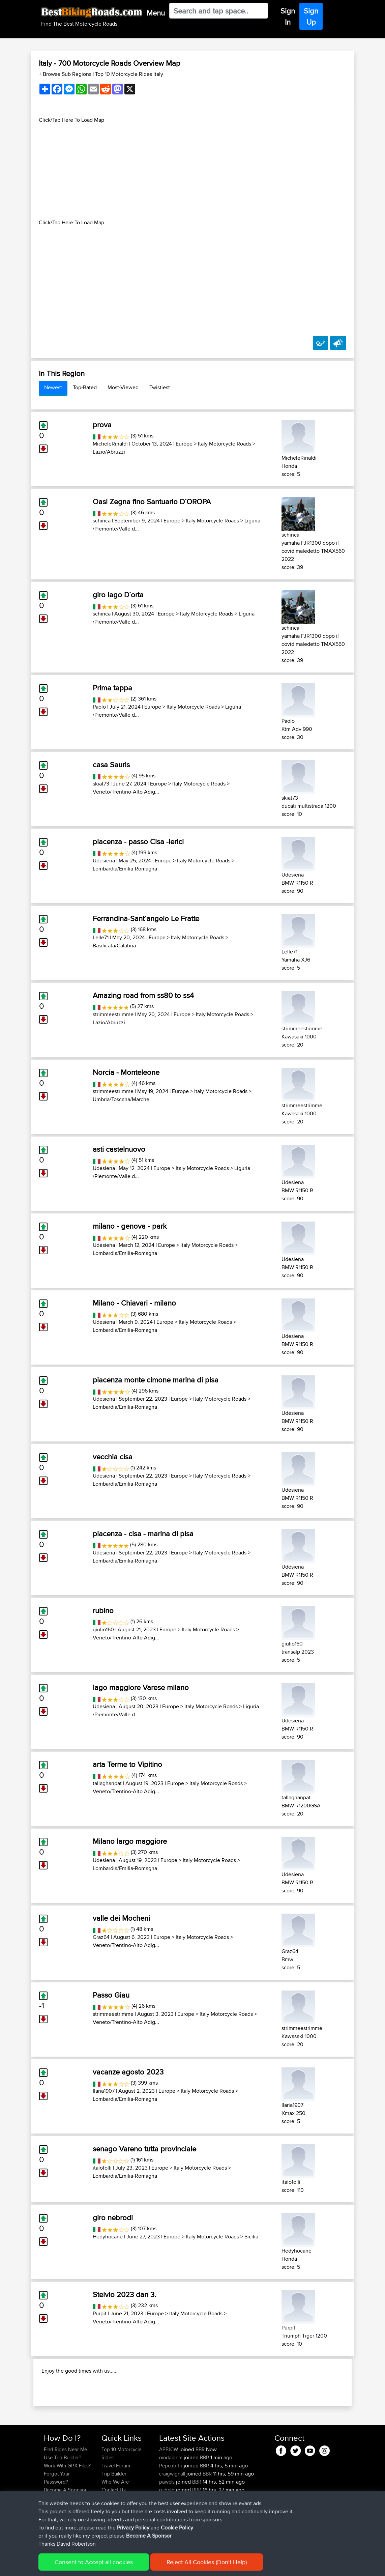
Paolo (99, 707)
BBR (200, 2485)
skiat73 (101, 784)
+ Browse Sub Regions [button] (66, 74)
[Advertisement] (192, 171)
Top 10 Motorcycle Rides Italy (129, 74)
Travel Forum (115, 2501)
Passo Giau (111, 1995)
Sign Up (311, 16)
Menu (156, 12)
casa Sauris (111, 764)
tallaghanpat (107, 1783)
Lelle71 (101, 937)
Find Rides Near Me (65, 2485)
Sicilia (251, 2236)
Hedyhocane (108, 2236)
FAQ (48, 2533)
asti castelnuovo (119, 1149)
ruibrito (167, 2525)
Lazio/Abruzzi (109, 452)
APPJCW (169, 2485)
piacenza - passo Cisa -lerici (138, 841)
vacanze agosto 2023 (128, 2071)
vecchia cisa (112, 1456)
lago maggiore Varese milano (141, 1687)
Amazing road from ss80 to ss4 (143, 995)
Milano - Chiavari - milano (134, 1302)
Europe (184, 444)
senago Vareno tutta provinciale (144, 2148)
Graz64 (101, 1937)
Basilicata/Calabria (114, 945)
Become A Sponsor (65, 2525)
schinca (102, 520)
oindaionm (171, 2493)
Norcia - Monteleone (126, 1072)
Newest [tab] (53, 387)
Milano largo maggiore (130, 1841)
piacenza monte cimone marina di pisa (155, 1379)
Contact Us (113, 2525)
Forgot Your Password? (57, 2513)
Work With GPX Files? (67, 2501)
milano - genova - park (130, 1226)
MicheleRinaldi (110, 444)
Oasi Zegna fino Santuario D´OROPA (152, 501)
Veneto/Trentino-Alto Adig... (126, 792)
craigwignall (172, 2509)
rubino (103, 1610)
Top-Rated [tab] (85, 387)
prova (102, 424)
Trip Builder (113, 2509)
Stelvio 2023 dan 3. (124, 2294)
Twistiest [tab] (159, 387)
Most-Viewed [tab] (123, 387)
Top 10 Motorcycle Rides (121, 2489)
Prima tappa (112, 687)
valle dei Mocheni (121, 1918)
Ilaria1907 (104, 2091)
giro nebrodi (113, 2217)
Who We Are (115, 2517)
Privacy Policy (134, 2566)
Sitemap (107, 2566)
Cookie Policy (168, 2566)
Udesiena (104, 860)
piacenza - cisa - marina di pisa (143, 1533)
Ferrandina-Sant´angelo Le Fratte (146, 918)
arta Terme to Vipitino (127, 1764)
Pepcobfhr (171, 2501)
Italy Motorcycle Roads (224, 444)
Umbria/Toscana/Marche (121, 1099)
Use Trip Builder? (62, 2493)
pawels (167, 2517)
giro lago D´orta (118, 594)
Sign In (287, 16)
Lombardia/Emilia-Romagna (125, 868)
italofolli (102, 2168)
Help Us (110, 2533)
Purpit (100, 2313)
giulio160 (103, 1629)
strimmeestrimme (113, 1014)
